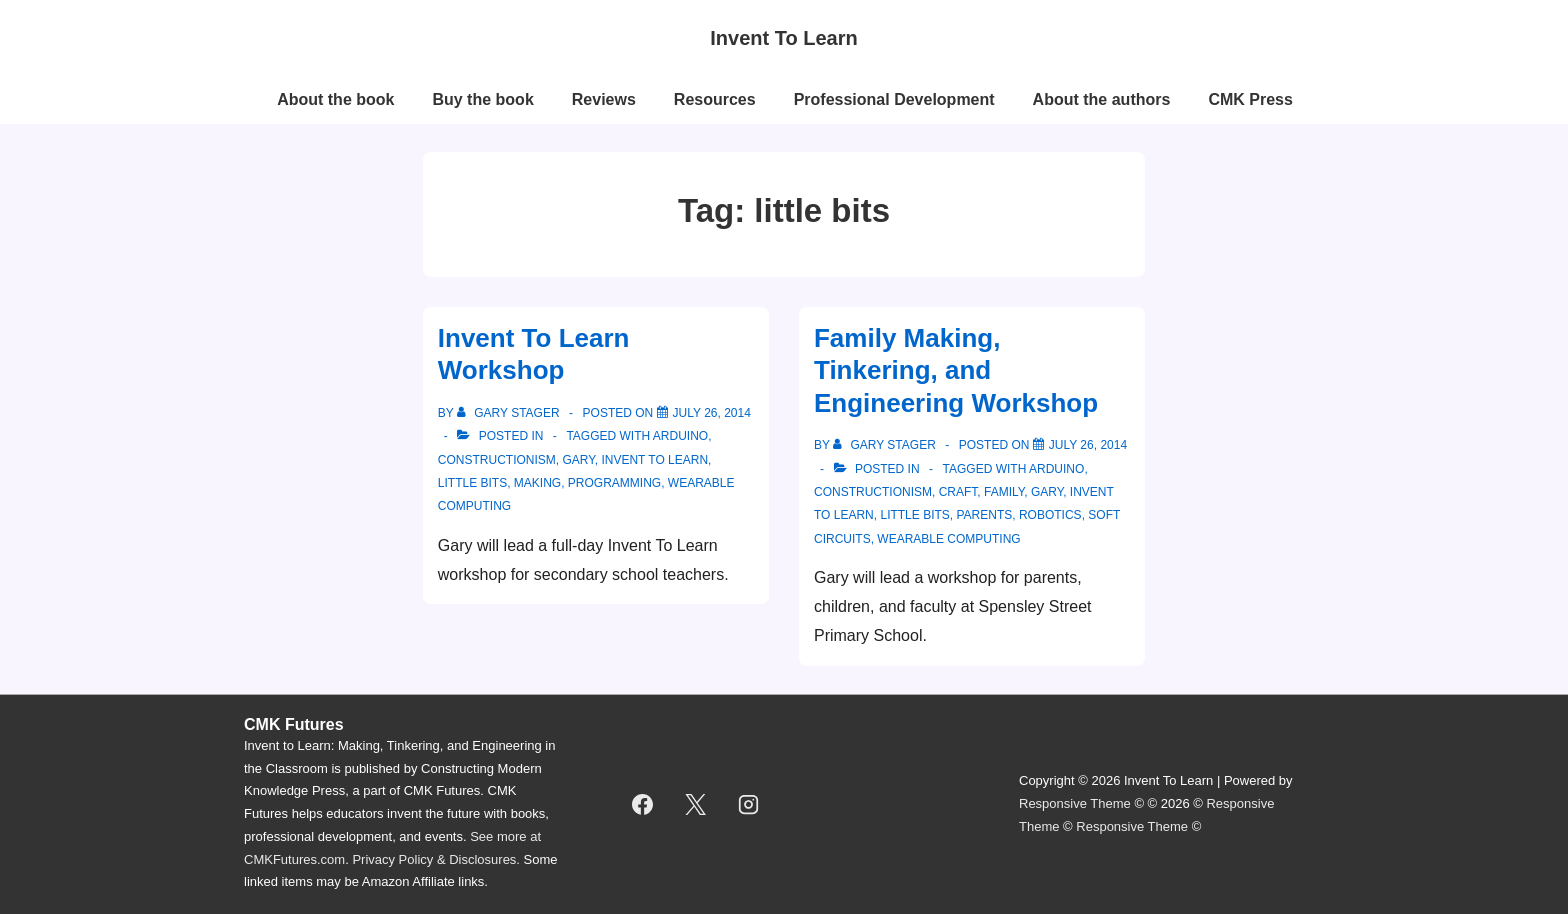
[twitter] (696, 804)
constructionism (497, 460)
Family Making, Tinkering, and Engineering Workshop (956, 370)
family (1004, 492)
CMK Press (1250, 99)
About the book (335, 99)
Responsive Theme (1075, 803)
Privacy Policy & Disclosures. (436, 859)
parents (984, 515)
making (537, 483)
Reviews (604, 99)
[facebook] (643, 804)
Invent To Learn (783, 38)
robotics (1050, 515)
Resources (715, 99)
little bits (472, 483)
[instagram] (749, 804)
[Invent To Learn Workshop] (712, 413)
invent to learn (654, 460)
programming (614, 483)
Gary (578, 460)
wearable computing (948, 539)
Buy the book (482, 99)
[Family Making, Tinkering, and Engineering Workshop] (1088, 445)
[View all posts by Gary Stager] (510, 413)
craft (958, 492)
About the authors (1102, 99)
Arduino (680, 436)
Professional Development (894, 99)
